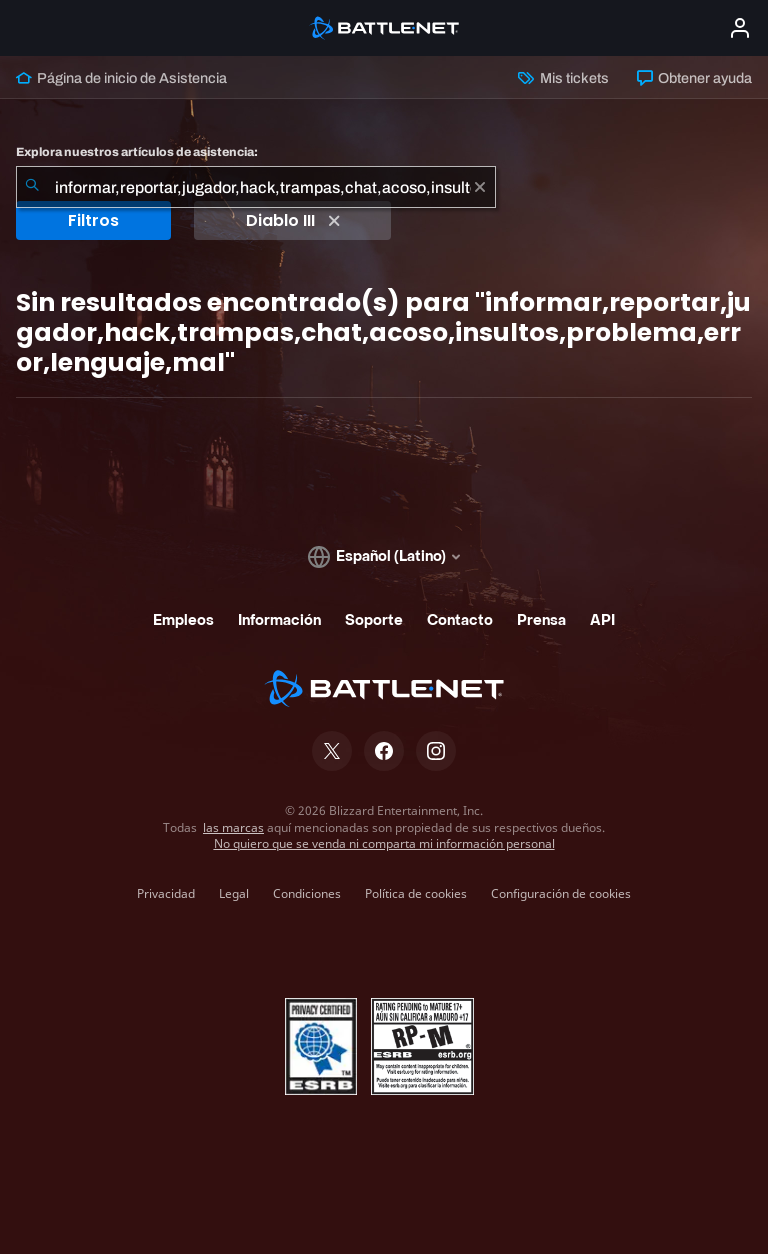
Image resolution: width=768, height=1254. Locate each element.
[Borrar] (480, 187)
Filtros (93, 220)
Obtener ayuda (694, 78)
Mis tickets (563, 78)
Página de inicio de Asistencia (121, 78)
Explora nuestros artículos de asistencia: (137, 152)
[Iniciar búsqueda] (32, 187)
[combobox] (256, 187)
